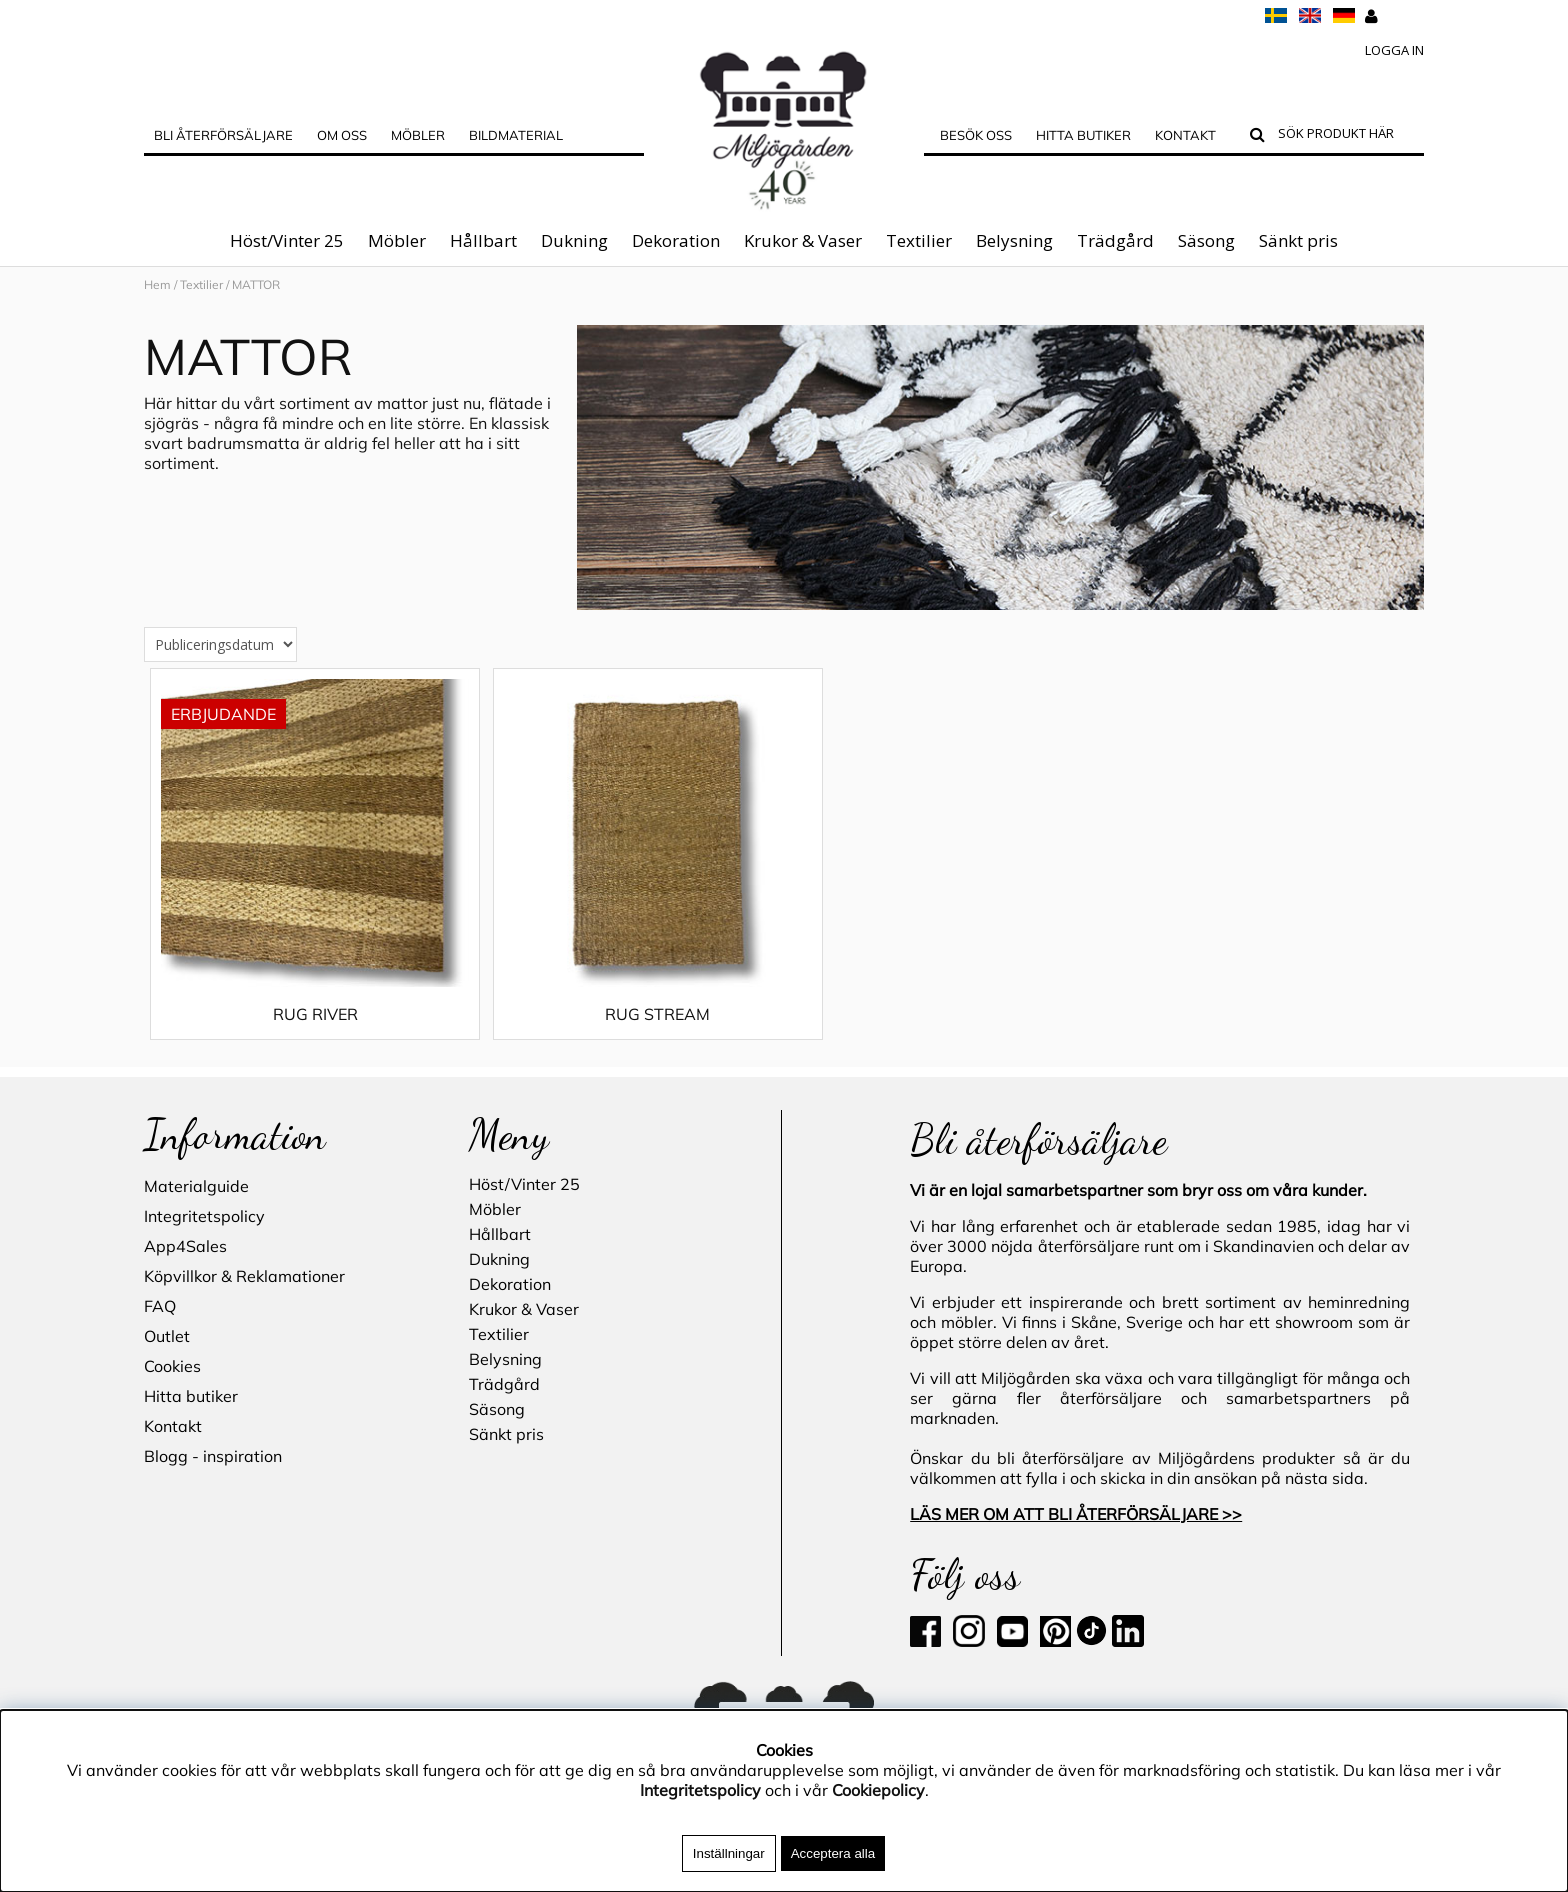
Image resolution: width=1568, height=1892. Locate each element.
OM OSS (342, 135)
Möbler (397, 240)
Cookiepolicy (878, 1790)
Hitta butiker (1083, 135)
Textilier (919, 240)
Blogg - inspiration (213, 1456)
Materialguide (196, 1186)
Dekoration (676, 240)
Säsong (1206, 240)
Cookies (172, 1366)
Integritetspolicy (204, 1216)
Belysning (1014, 240)
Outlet (167, 1336)
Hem (157, 284)
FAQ (160, 1306)
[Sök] (1346, 136)
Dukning (574, 240)
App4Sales (185, 1246)
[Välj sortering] (220, 664)
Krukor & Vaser (803, 240)
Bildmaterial (516, 135)
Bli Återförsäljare (223, 135)
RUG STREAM (623, 1034)
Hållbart (483, 240)
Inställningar (729, 1853)
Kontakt (1185, 135)
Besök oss (976, 135)
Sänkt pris (1298, 240)
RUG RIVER (303, 1034)
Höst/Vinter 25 (287, 240)
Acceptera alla (833, 1853)
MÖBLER (418, 135)
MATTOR (256, 284)
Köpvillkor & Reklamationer (244, 1276)
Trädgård (1115, 240)
